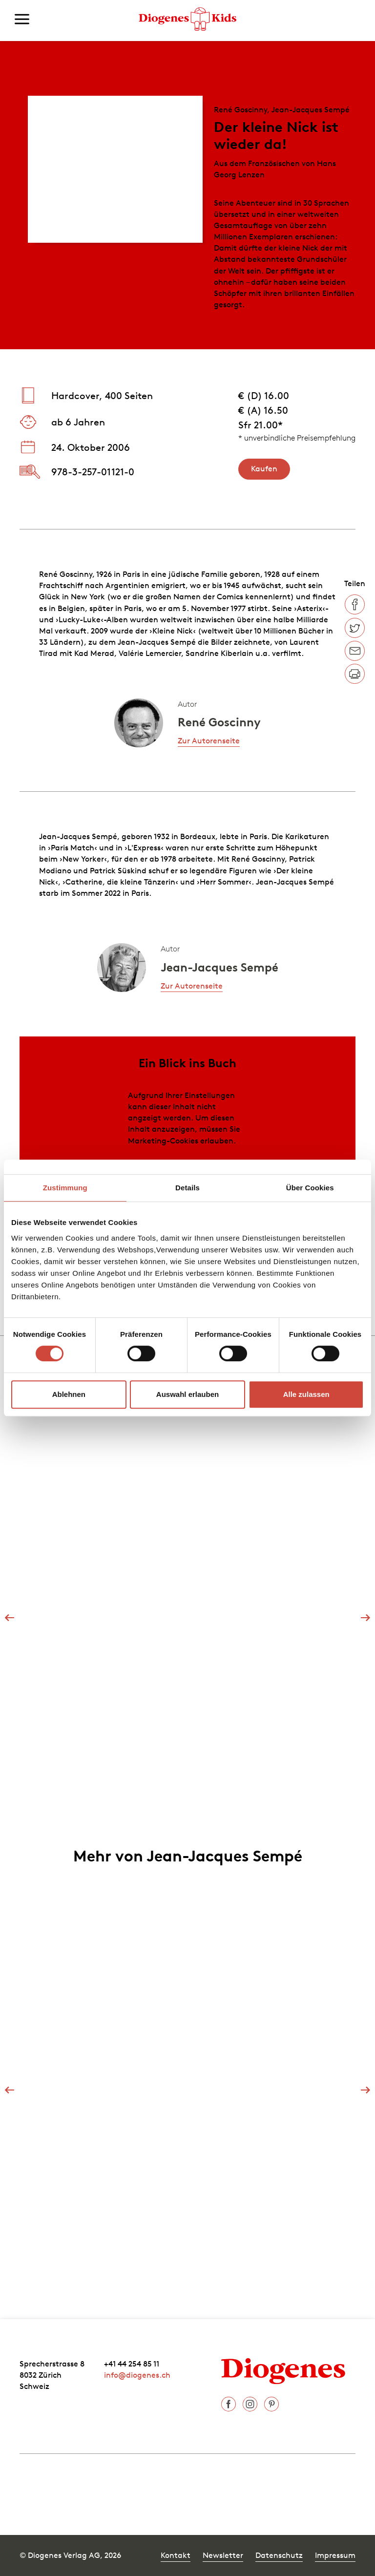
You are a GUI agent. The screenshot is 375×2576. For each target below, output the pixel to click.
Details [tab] (187, 1187)
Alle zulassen (306, 1394)
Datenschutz (279, 2555)
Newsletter (223, 2555)
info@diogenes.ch (137, 2375)
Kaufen (264, 468)
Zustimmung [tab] (65, 1187)
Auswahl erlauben (187, 1394)
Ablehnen (68, 1394)
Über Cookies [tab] (310, 1187)
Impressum (335, 2555)
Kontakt (175, 2555)
